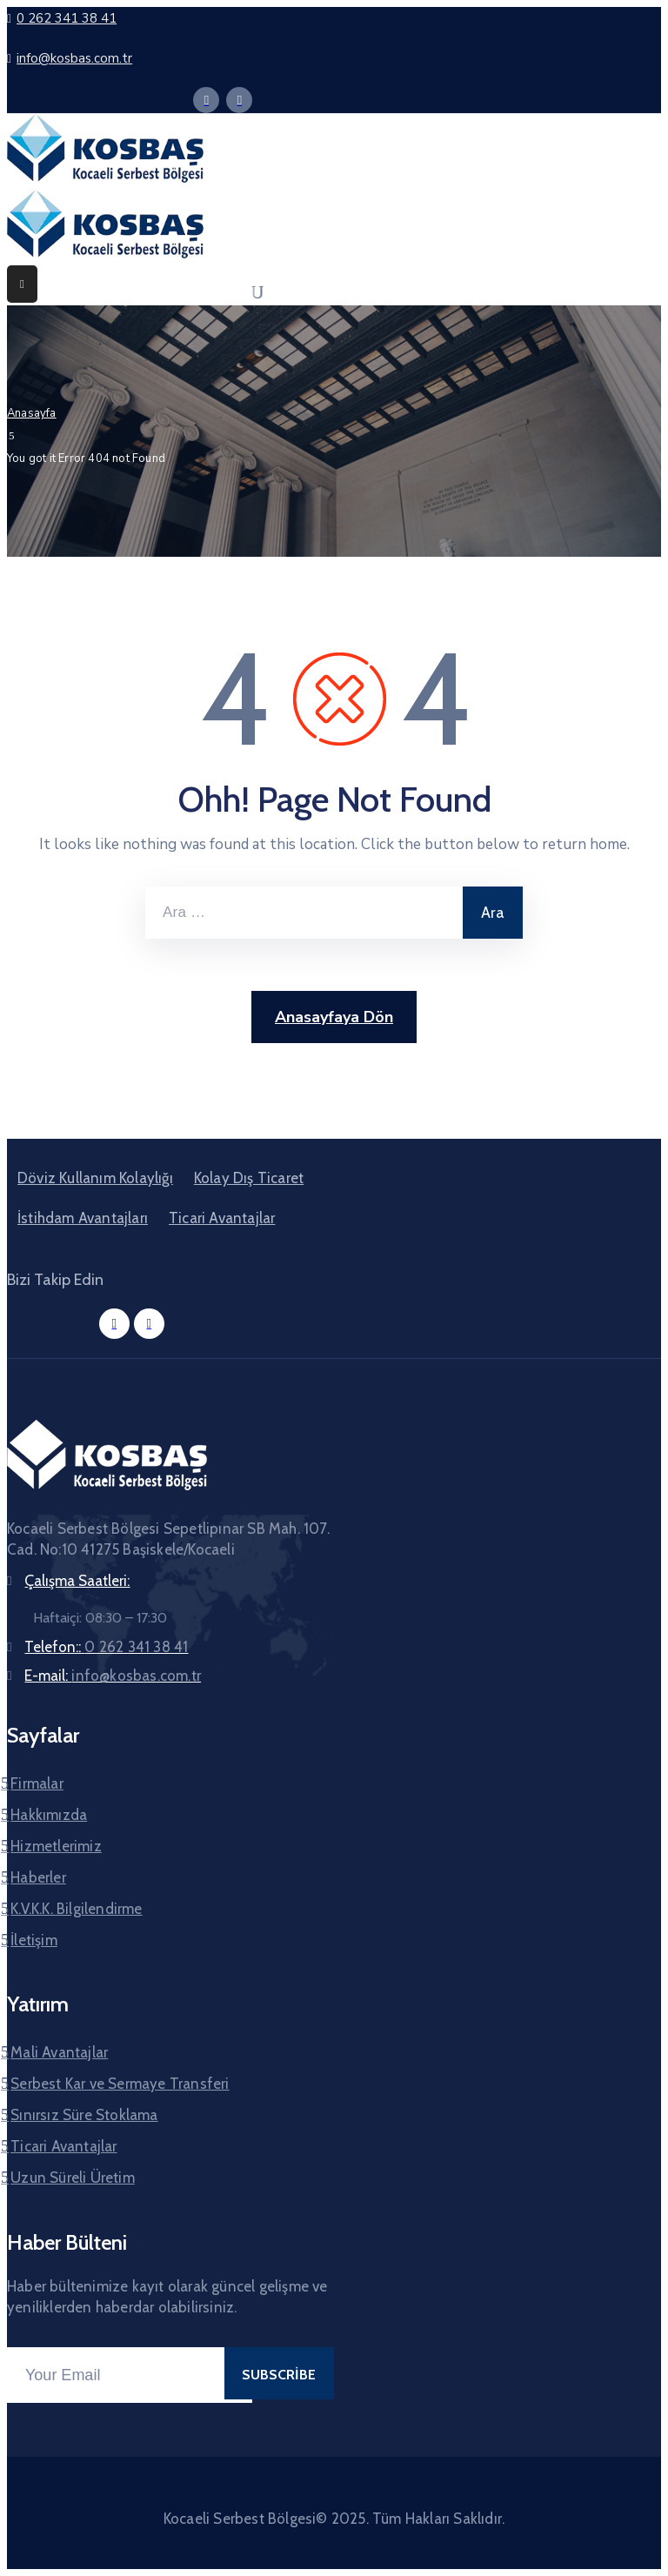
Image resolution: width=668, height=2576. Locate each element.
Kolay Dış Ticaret (249, 1178)
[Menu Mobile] (22, 284)
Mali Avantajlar (59, 2052)
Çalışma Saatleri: (77, 1580)
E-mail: (112, 1675)
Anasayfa (32, 413)
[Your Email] (129, 2375)
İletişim (33, 1940)
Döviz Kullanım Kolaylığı (95, 1178)
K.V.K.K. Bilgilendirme (76, 1908)
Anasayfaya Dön (334, 1017)
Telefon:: (106, 1647)
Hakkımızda (48, 1814)
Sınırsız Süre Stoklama (83, 2115)
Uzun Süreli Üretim (72, 2177)
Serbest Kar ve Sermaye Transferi (119, 2083)
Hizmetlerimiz (56, 1846)
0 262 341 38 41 (67, 18)
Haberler (38, 1877)
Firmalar (36, 1783)
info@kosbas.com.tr (74, 58)
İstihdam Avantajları (82, 1218)
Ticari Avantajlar (222, 1218)
